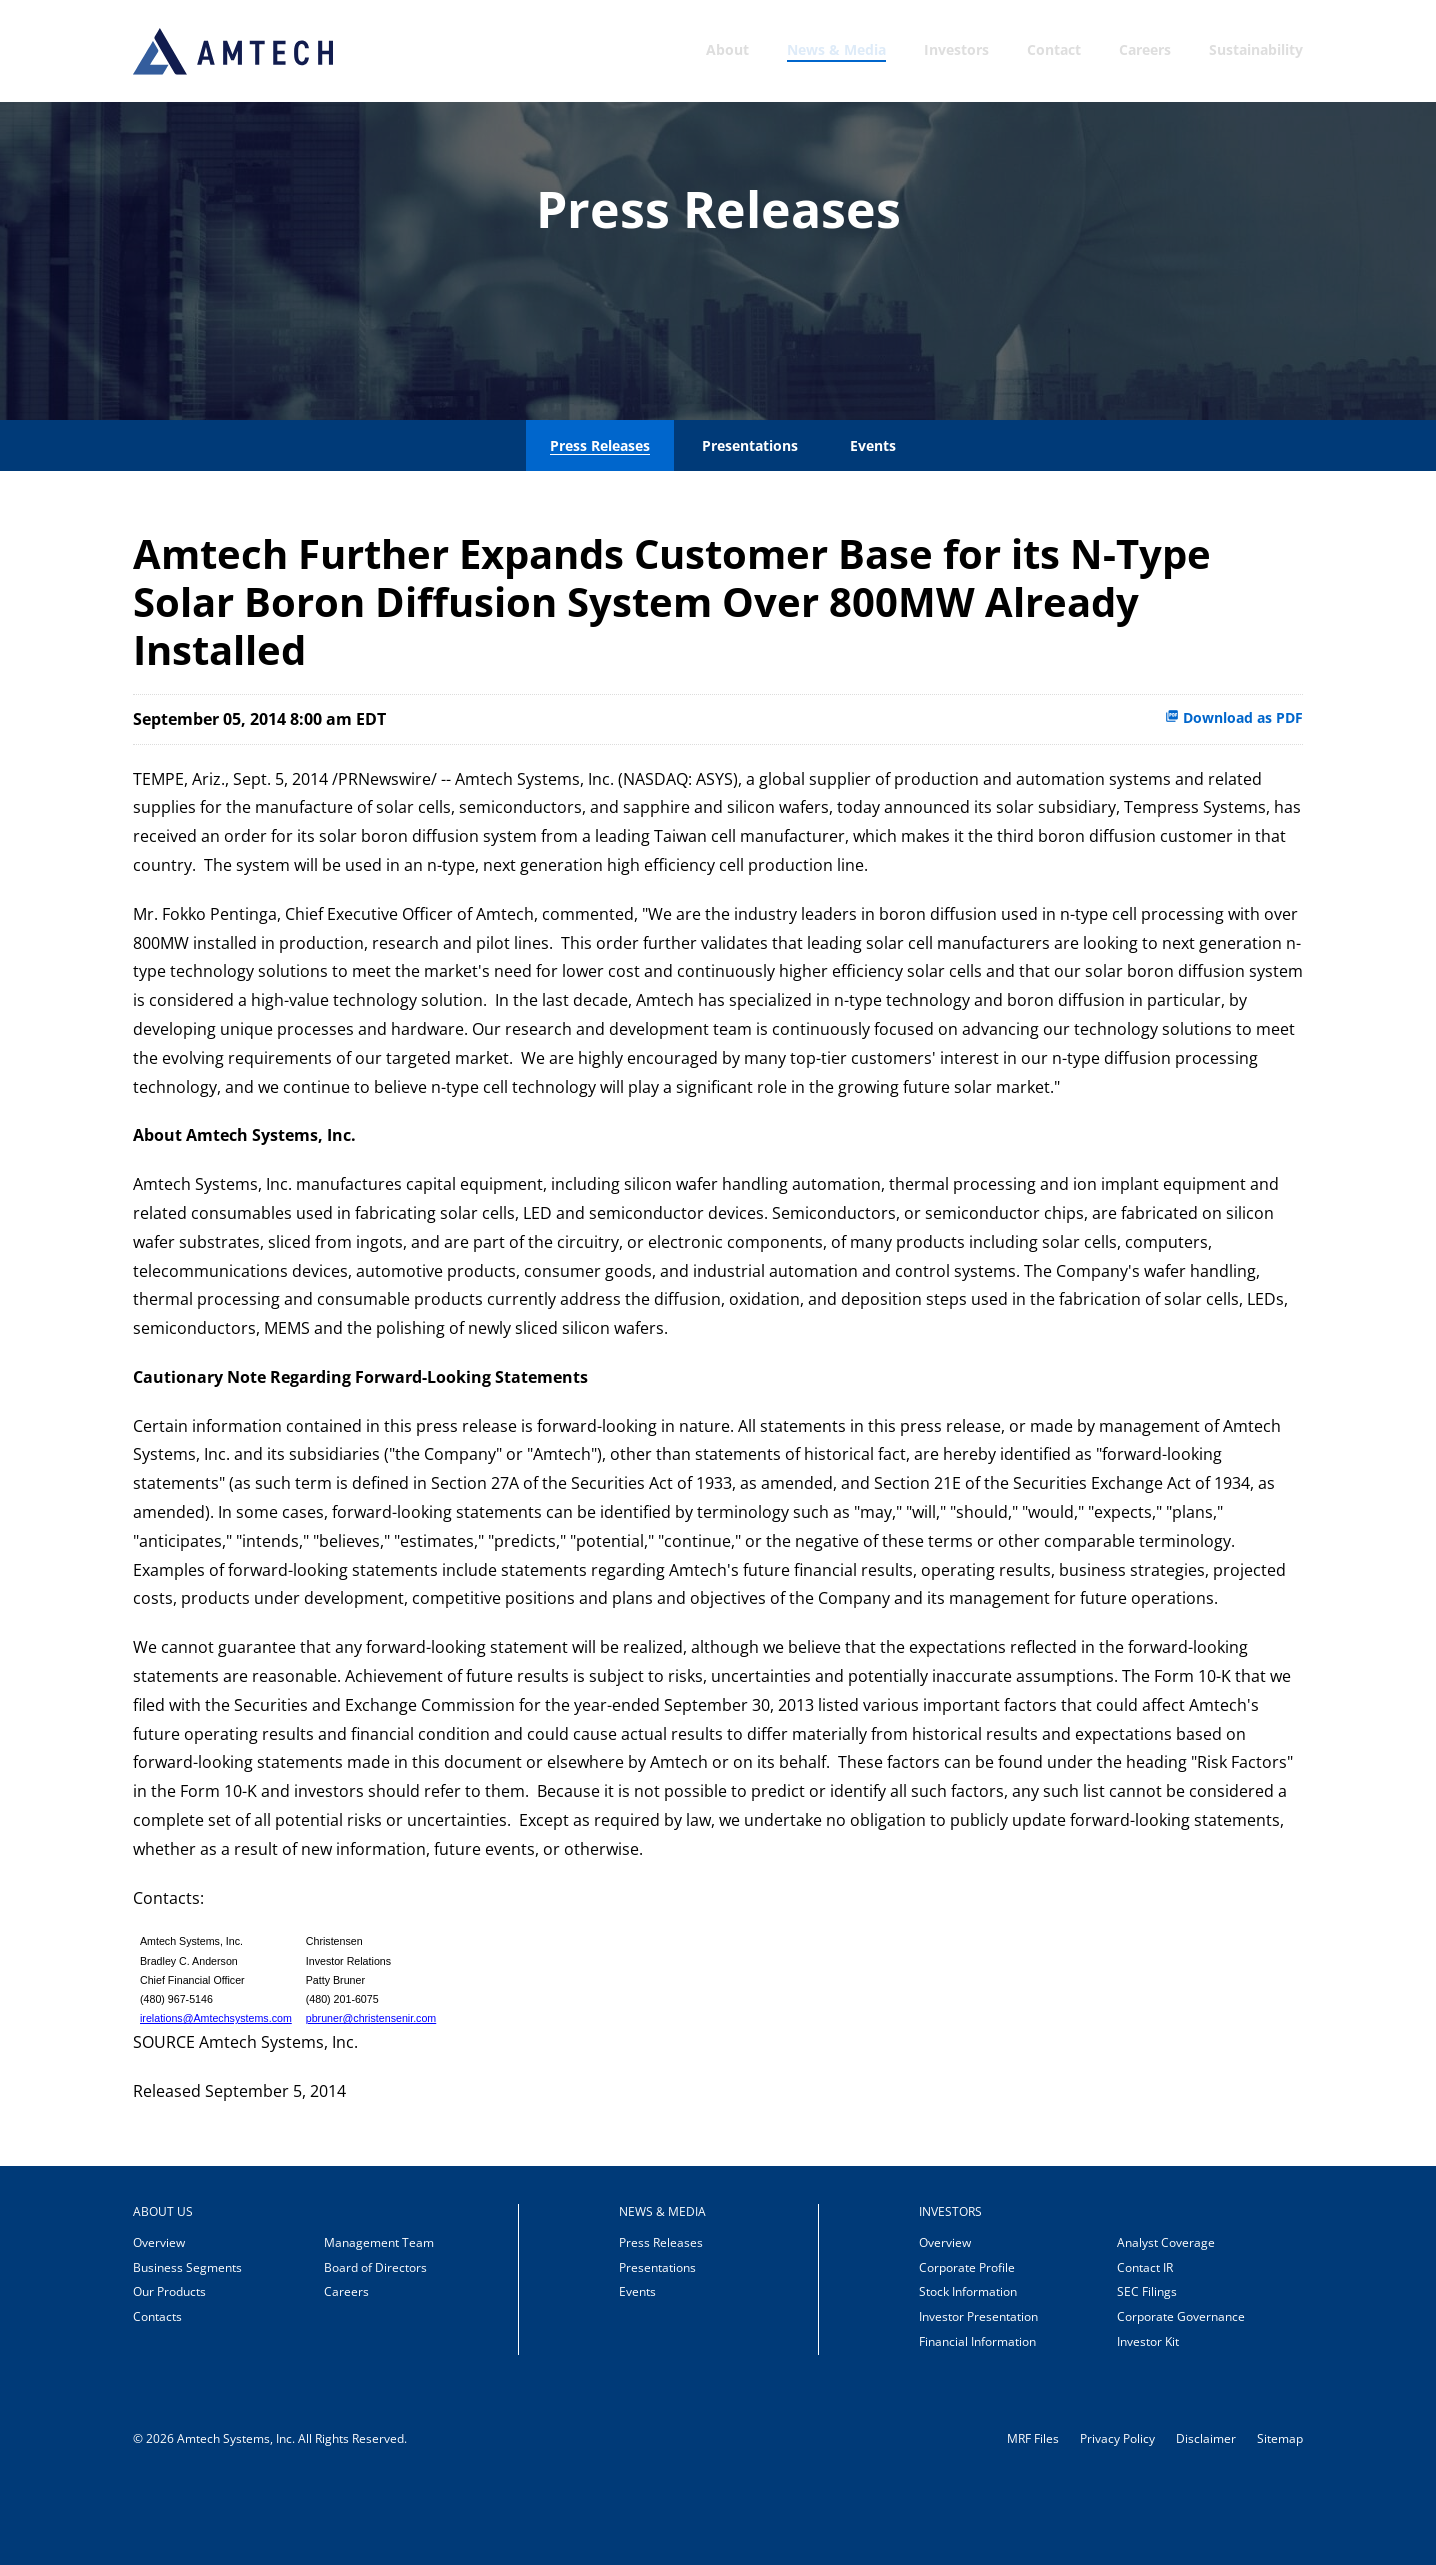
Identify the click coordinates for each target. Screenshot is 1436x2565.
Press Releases (600, 525)
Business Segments (187, 2347)
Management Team (379, 2322)
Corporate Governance (1181, 2396)
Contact (1054, 49)
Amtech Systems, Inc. (236, 2518)
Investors (956, 49)
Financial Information (977, 2421)
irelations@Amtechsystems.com (216, 2099)
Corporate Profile (967, 2347)
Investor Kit (1148, 2421)
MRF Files (1033, 2519)
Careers (1145, 49)
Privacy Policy (1117, 2519)
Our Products (169, 2372)
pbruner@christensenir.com (371, 2099)
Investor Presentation (978, 2396)
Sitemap (1280, 2519)
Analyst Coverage (1166, 2322)
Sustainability (1256, 49)
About (727, 49)
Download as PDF (1234, 797)
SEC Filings (1147, 2372)
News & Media (836, 49)
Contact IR (1145, 2347)
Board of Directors (375, 2347)
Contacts (157, 2396)
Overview (159, 2322)
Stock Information (968, 2372)
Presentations (750, 525)
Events (873, 525)
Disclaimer (1206, 2519)
